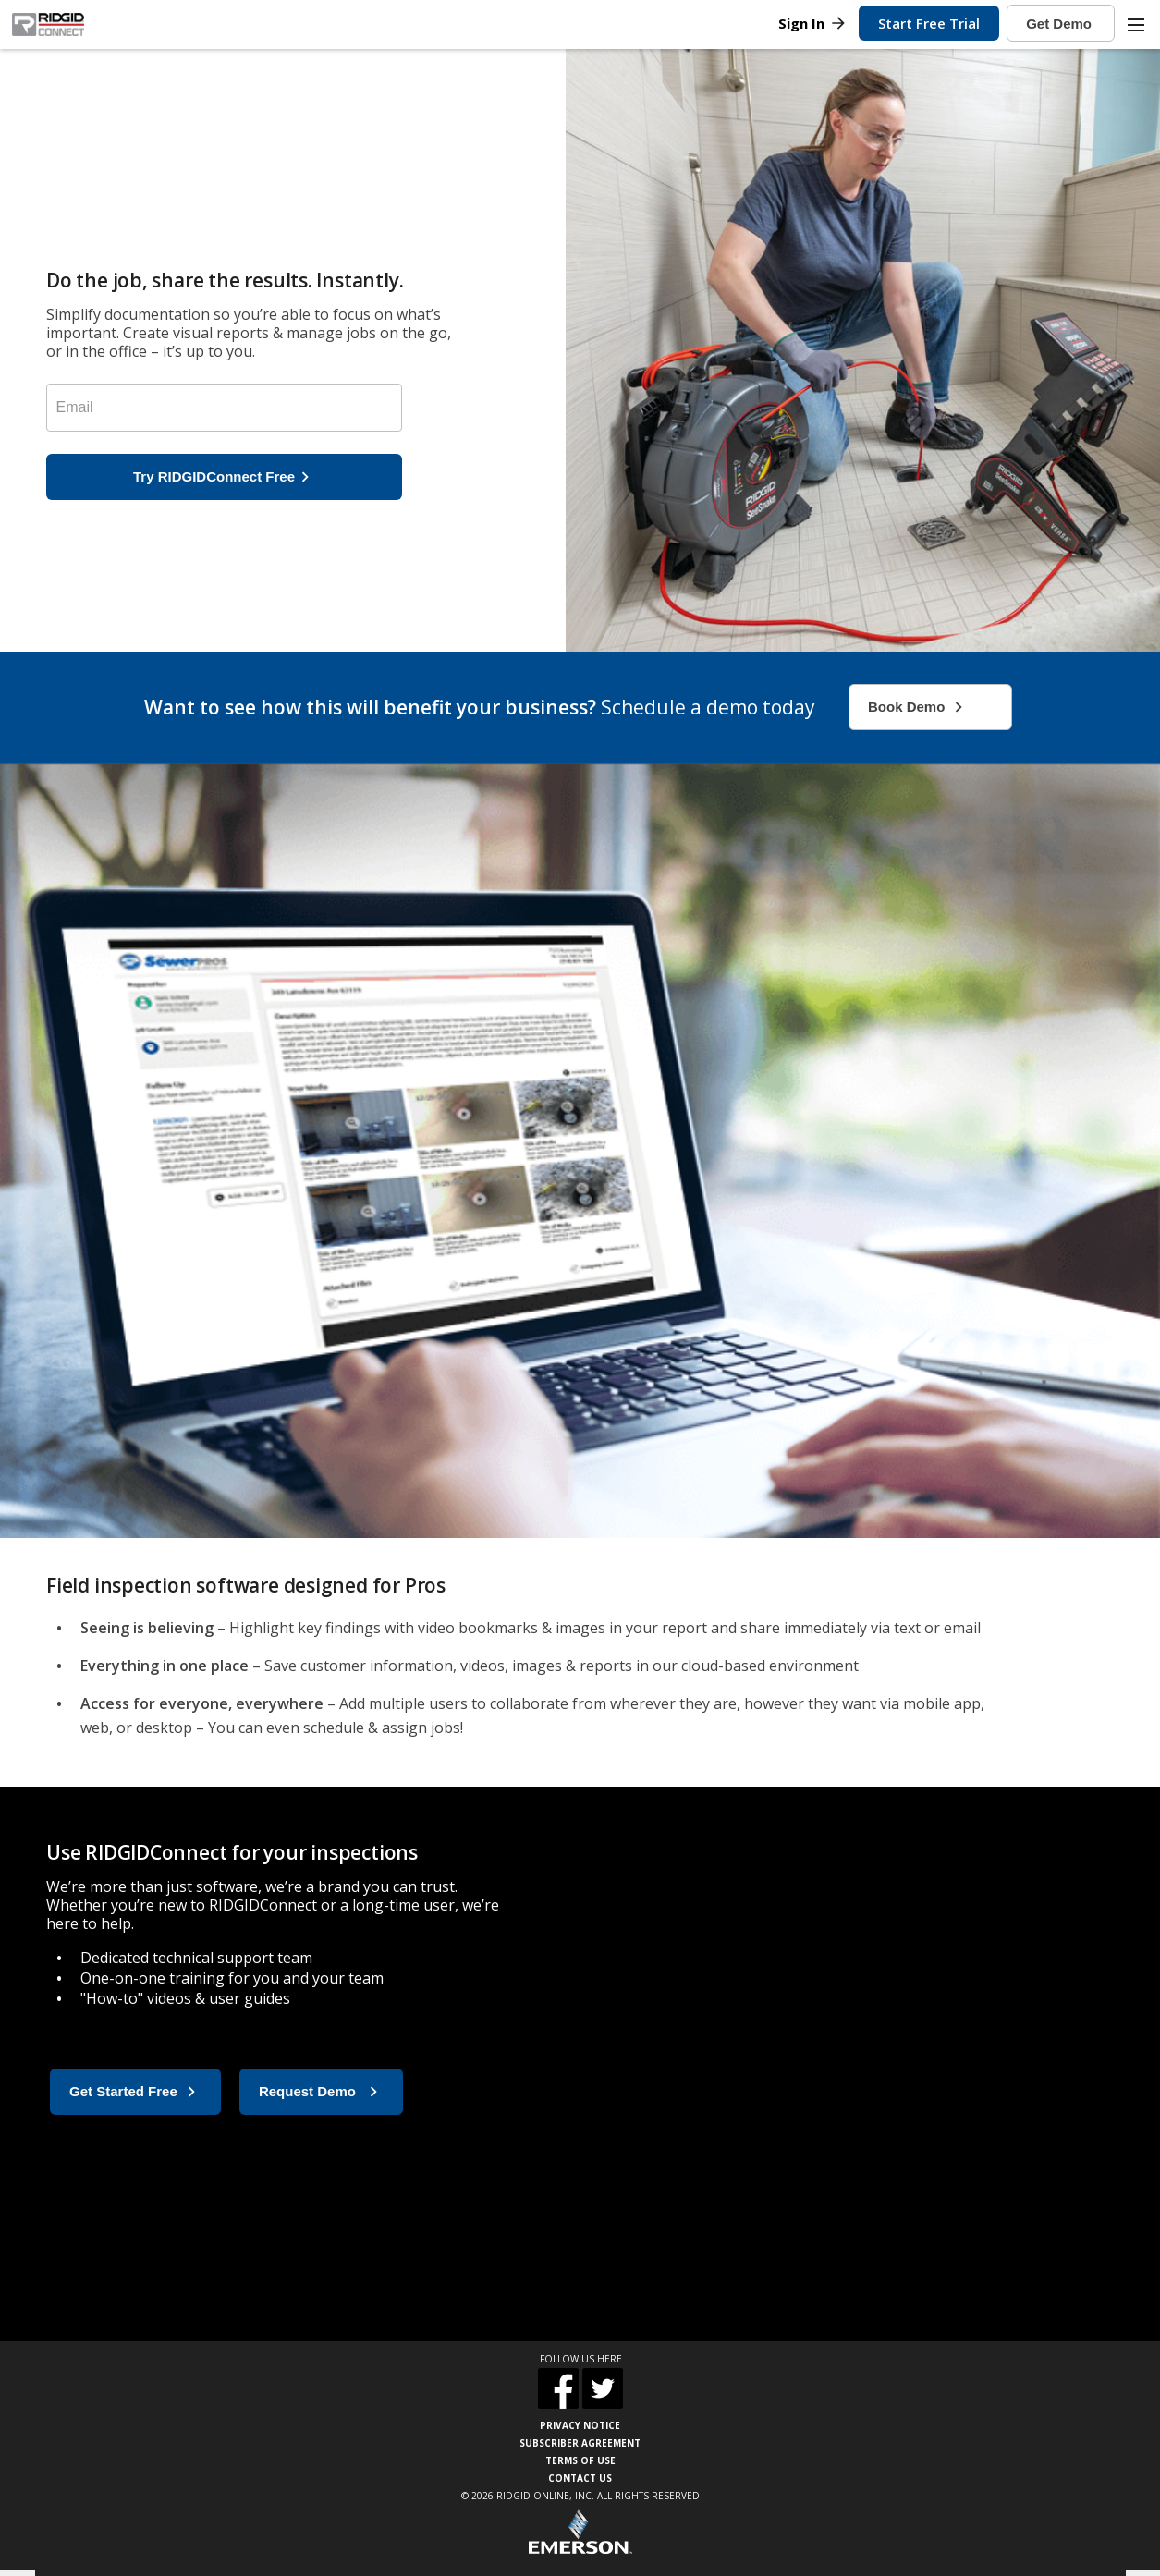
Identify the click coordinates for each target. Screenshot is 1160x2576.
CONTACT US (580, 2478)
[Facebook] (558, 2390)
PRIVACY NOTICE (580, 2425)
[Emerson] (580, 2534)
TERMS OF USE (580, 2460)
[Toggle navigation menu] (1135, 25)
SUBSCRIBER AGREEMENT (580, 2442)
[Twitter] (602, 2390)
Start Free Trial (929, 23)
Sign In (813, 23)
